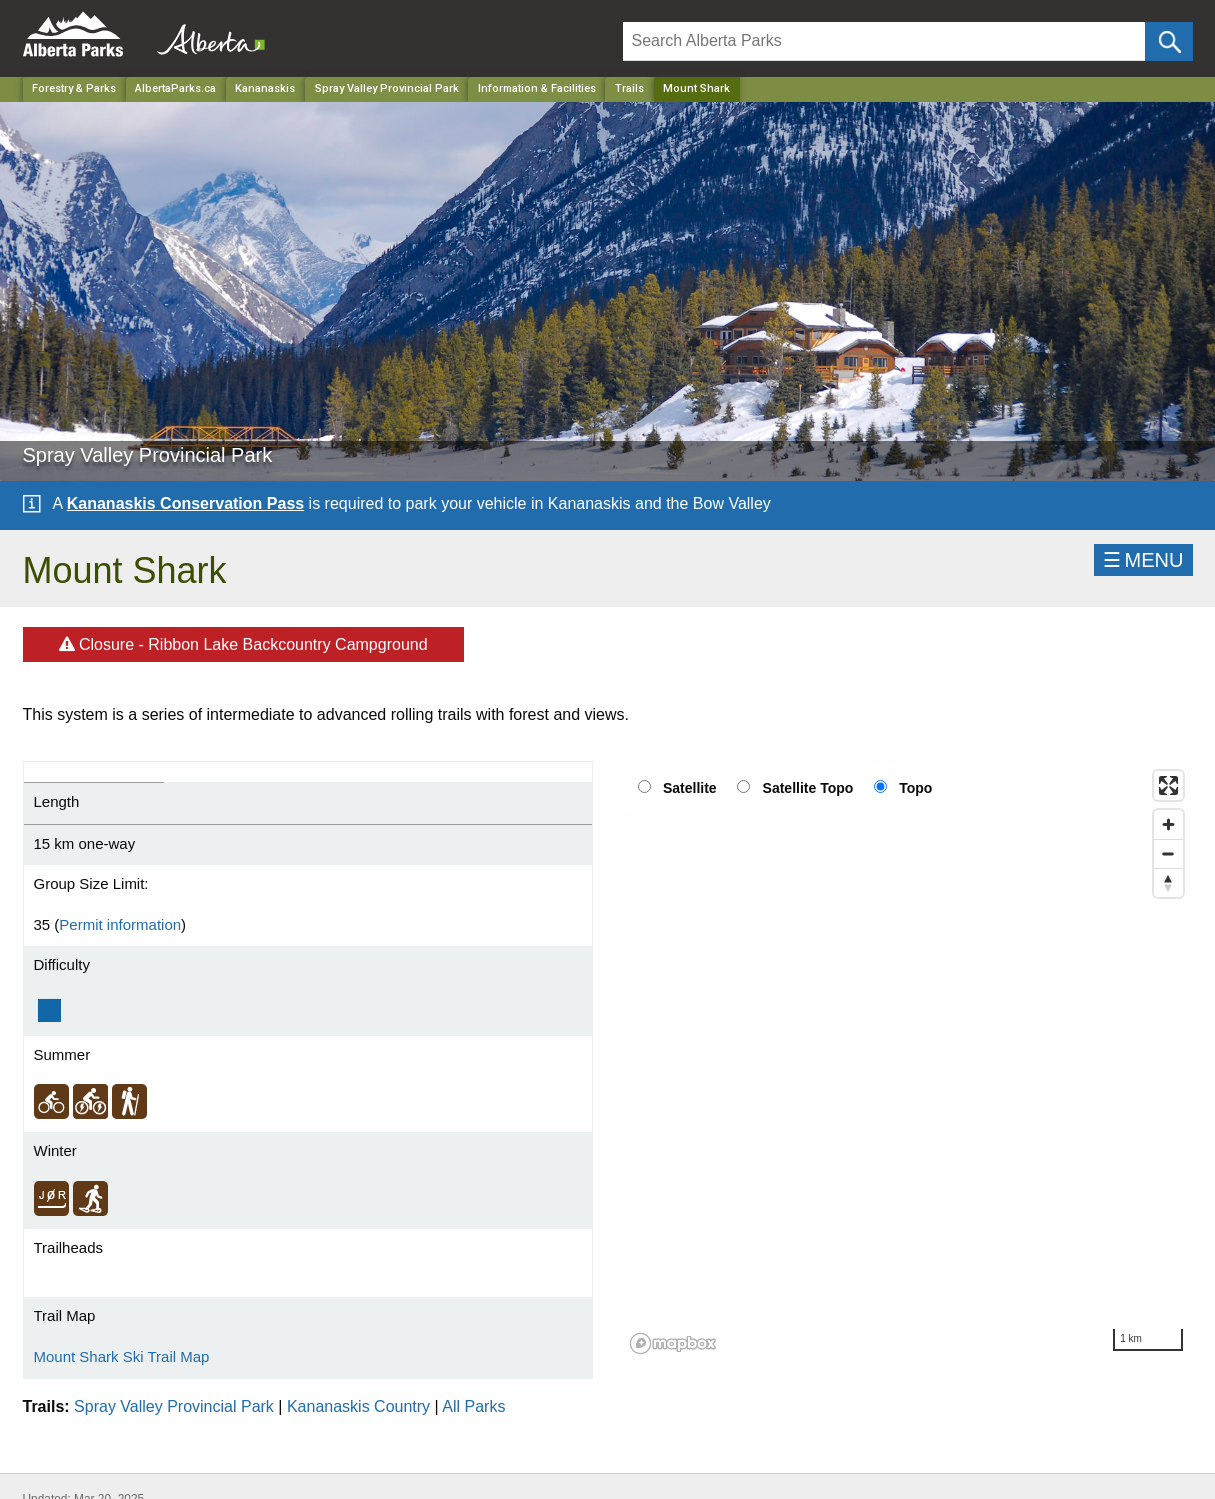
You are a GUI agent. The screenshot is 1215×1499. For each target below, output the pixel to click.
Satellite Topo (808, 788)
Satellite (690, 788)
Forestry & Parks (74, 88)
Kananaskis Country (358, 1406)
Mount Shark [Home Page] (696, 88)
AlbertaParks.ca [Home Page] (175, 88)
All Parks (473, 1406)
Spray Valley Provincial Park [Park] (387, 88)
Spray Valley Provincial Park (174, 1406)
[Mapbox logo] (673, 1343)
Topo (915, 788)
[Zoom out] (1168, 853)
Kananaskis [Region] (265, 88)
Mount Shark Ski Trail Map (122, 1356)
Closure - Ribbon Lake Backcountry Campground (243, 640)
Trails (629, 88)
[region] (908, 1061)
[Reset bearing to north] (1168, 882)
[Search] (884, 41)
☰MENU (1143, 560)
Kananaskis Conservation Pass (185, 503)
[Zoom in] (1168, 824)
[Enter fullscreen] (1168, 785)
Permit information (120, 924)
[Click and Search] (1168, 41)
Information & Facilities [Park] (537, 88)
